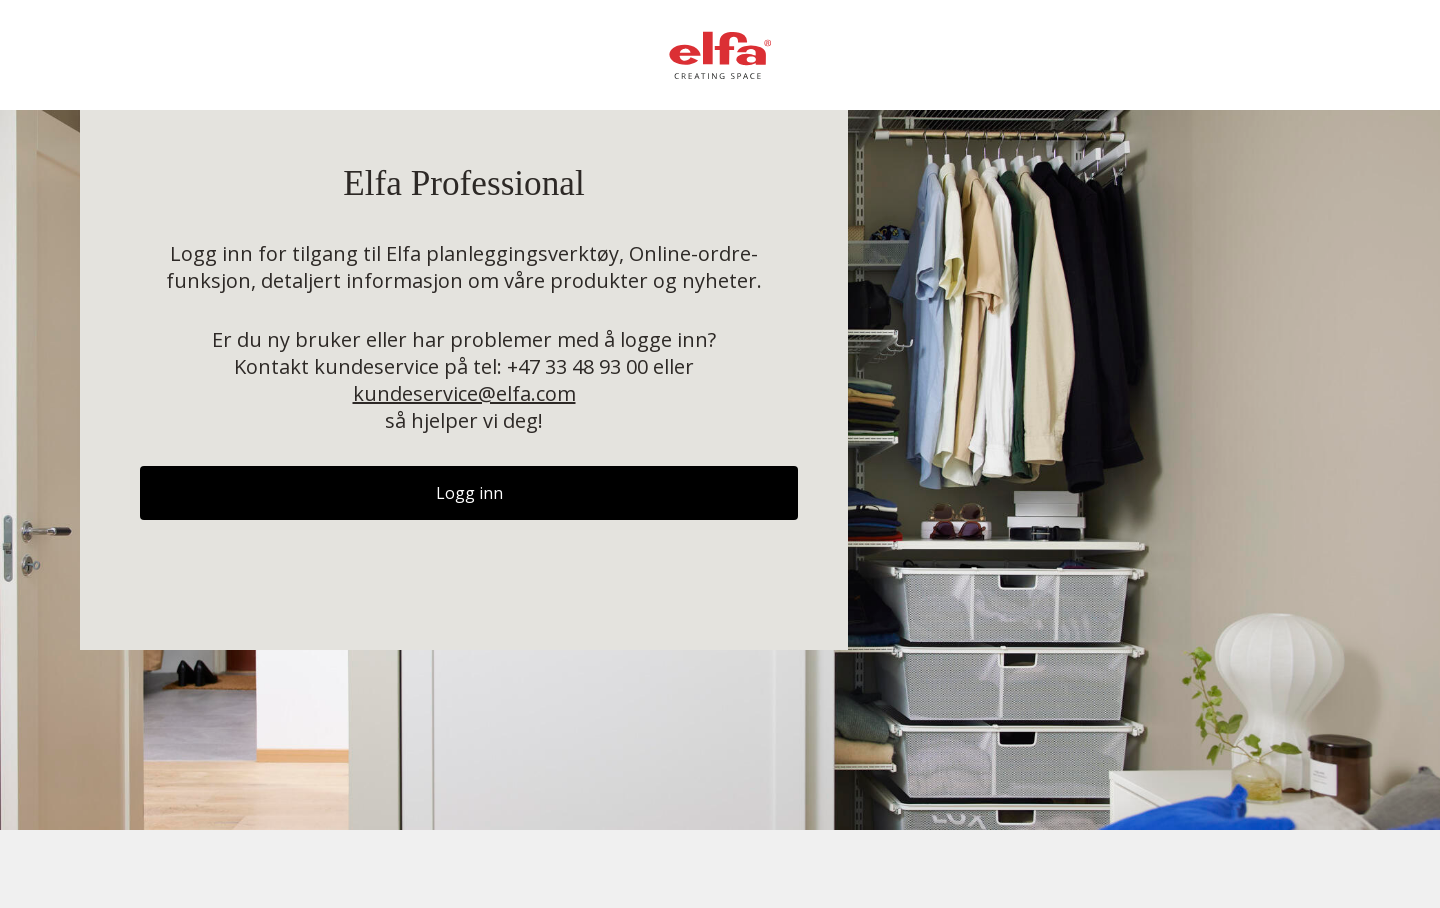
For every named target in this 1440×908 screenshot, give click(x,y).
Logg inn (469, 493)
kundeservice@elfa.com (464, 393)
